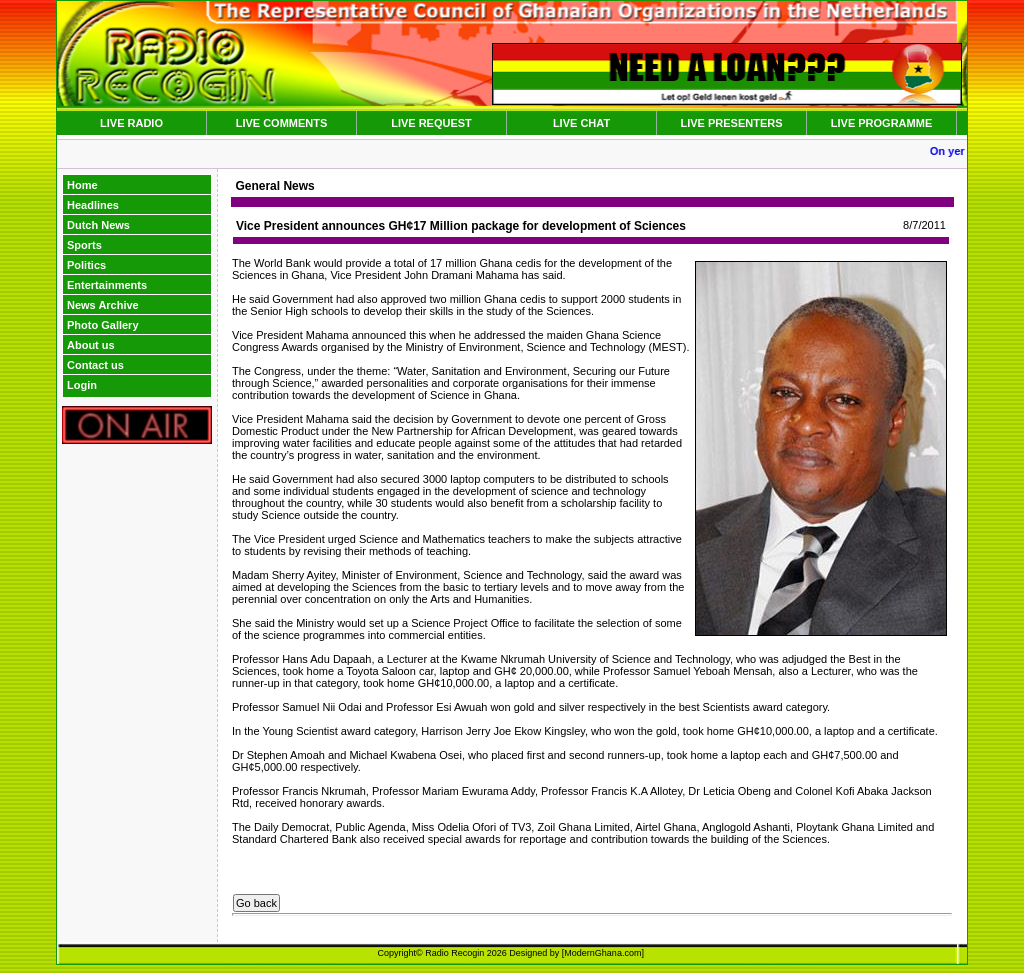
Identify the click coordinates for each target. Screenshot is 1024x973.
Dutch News (98, 225)
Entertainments (107, 285)
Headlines (93, 205)
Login (82, 385)
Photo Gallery (103, 325)
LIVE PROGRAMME (881, 123)
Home (82, 185)
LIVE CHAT (581, 123)
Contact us (95, 365)
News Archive (103, 305)
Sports (84, 245)
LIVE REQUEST (431, 123)
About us (91, 345)
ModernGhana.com (602, 953)
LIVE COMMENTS (282, 123)
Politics (86, 265)
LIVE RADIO (131, 123)
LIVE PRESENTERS (731, 123)
